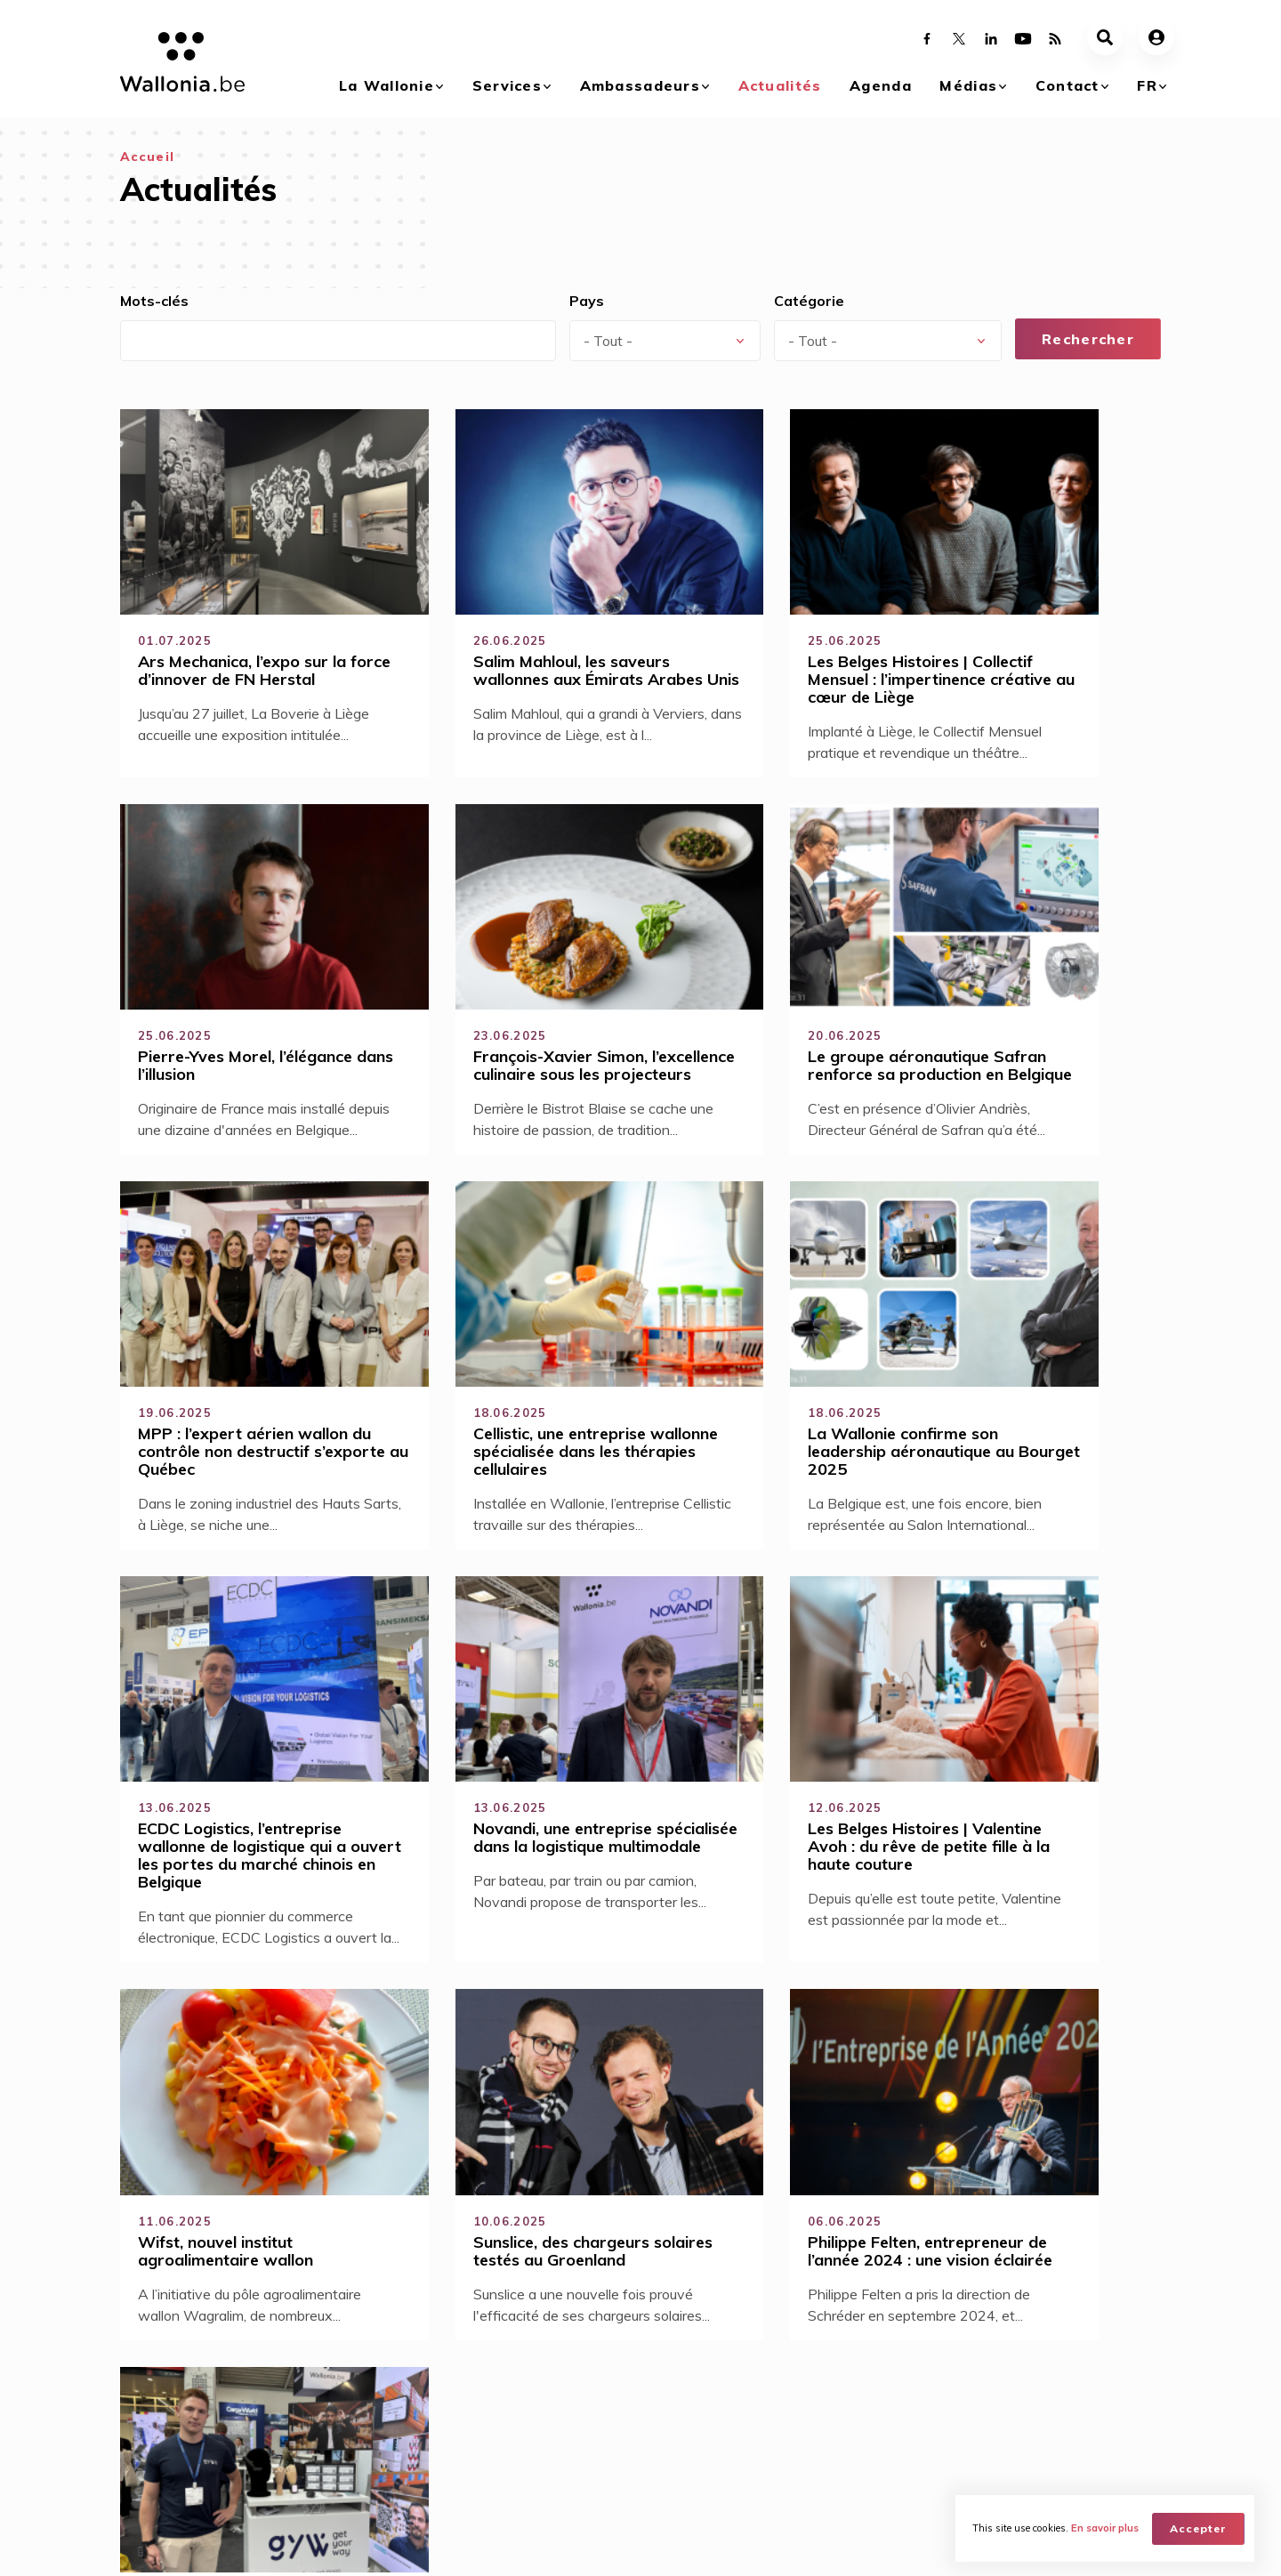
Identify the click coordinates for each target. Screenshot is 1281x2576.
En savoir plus (1106, 2528)
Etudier (289, 2440)
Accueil (147, 157)
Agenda (881, 85)
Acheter (291, 2368)
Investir (289, 2416)
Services (507, 85)
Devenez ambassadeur (747, 2199)
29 (624, 2019)
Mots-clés (154, 301)
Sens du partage (445, 2134)
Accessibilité (431, 2166)
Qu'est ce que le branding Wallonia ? (179, 2376)
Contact (1067, 85)
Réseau (439, 2464)
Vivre (283, 2392)
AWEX (267, 2546)
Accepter (1199, 2527)
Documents (897, 2416)
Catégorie (809, 301)
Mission (438, 2416)
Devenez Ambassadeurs (488, 2368)
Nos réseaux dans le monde (1072, 2400)
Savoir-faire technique (466, 2198)
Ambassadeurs (640, 85)
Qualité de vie (435, 2230)
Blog (430, 2440)
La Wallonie (386, 85)
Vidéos (884, 2392)
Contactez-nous (1060, 2368)
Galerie (884, 2368)
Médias (968, 85)
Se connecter (713, 2167)
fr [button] (1147, 85)
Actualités (780, 85)
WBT (372, 2546)
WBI (321, 2546)
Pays (586, 301)
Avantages (449, 2392)
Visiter (287, 2464)
